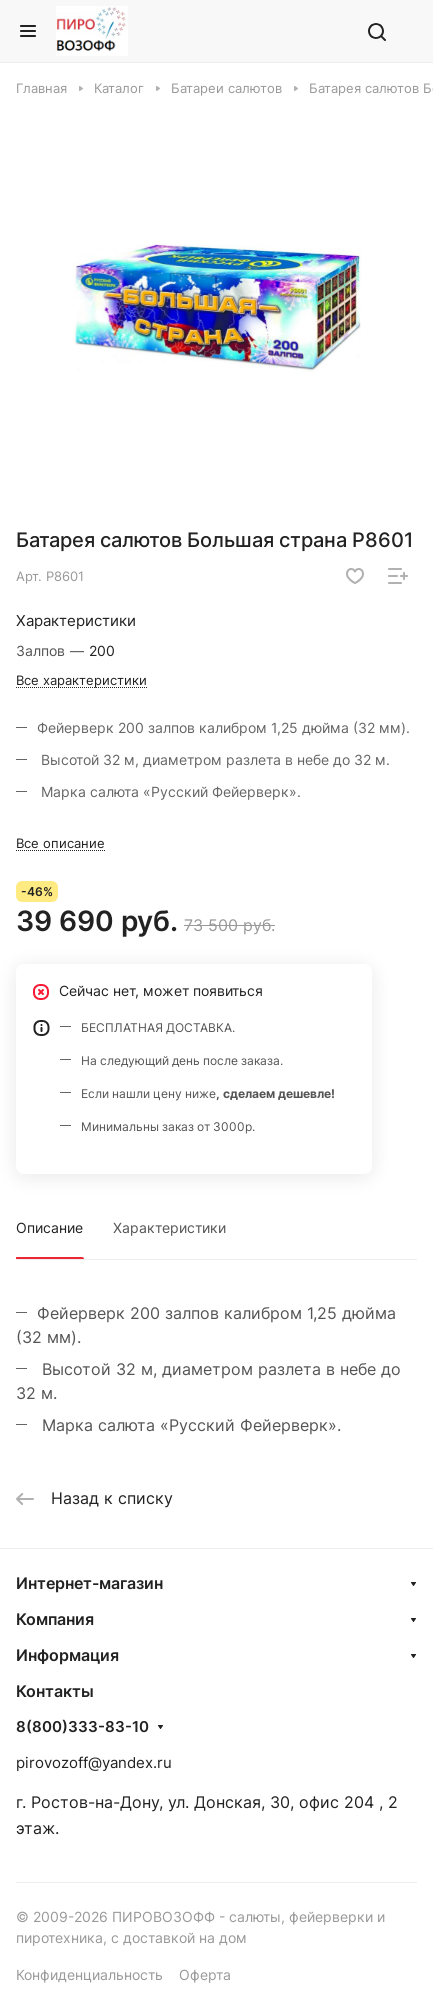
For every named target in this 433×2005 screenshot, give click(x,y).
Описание (49, 1227)
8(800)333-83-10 (82, 1727)
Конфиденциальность (89, 1974)
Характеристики (169, 1227)
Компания (55, 1619)
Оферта (205, 1974)
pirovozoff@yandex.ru (94, 1762)
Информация (67, 1655)
